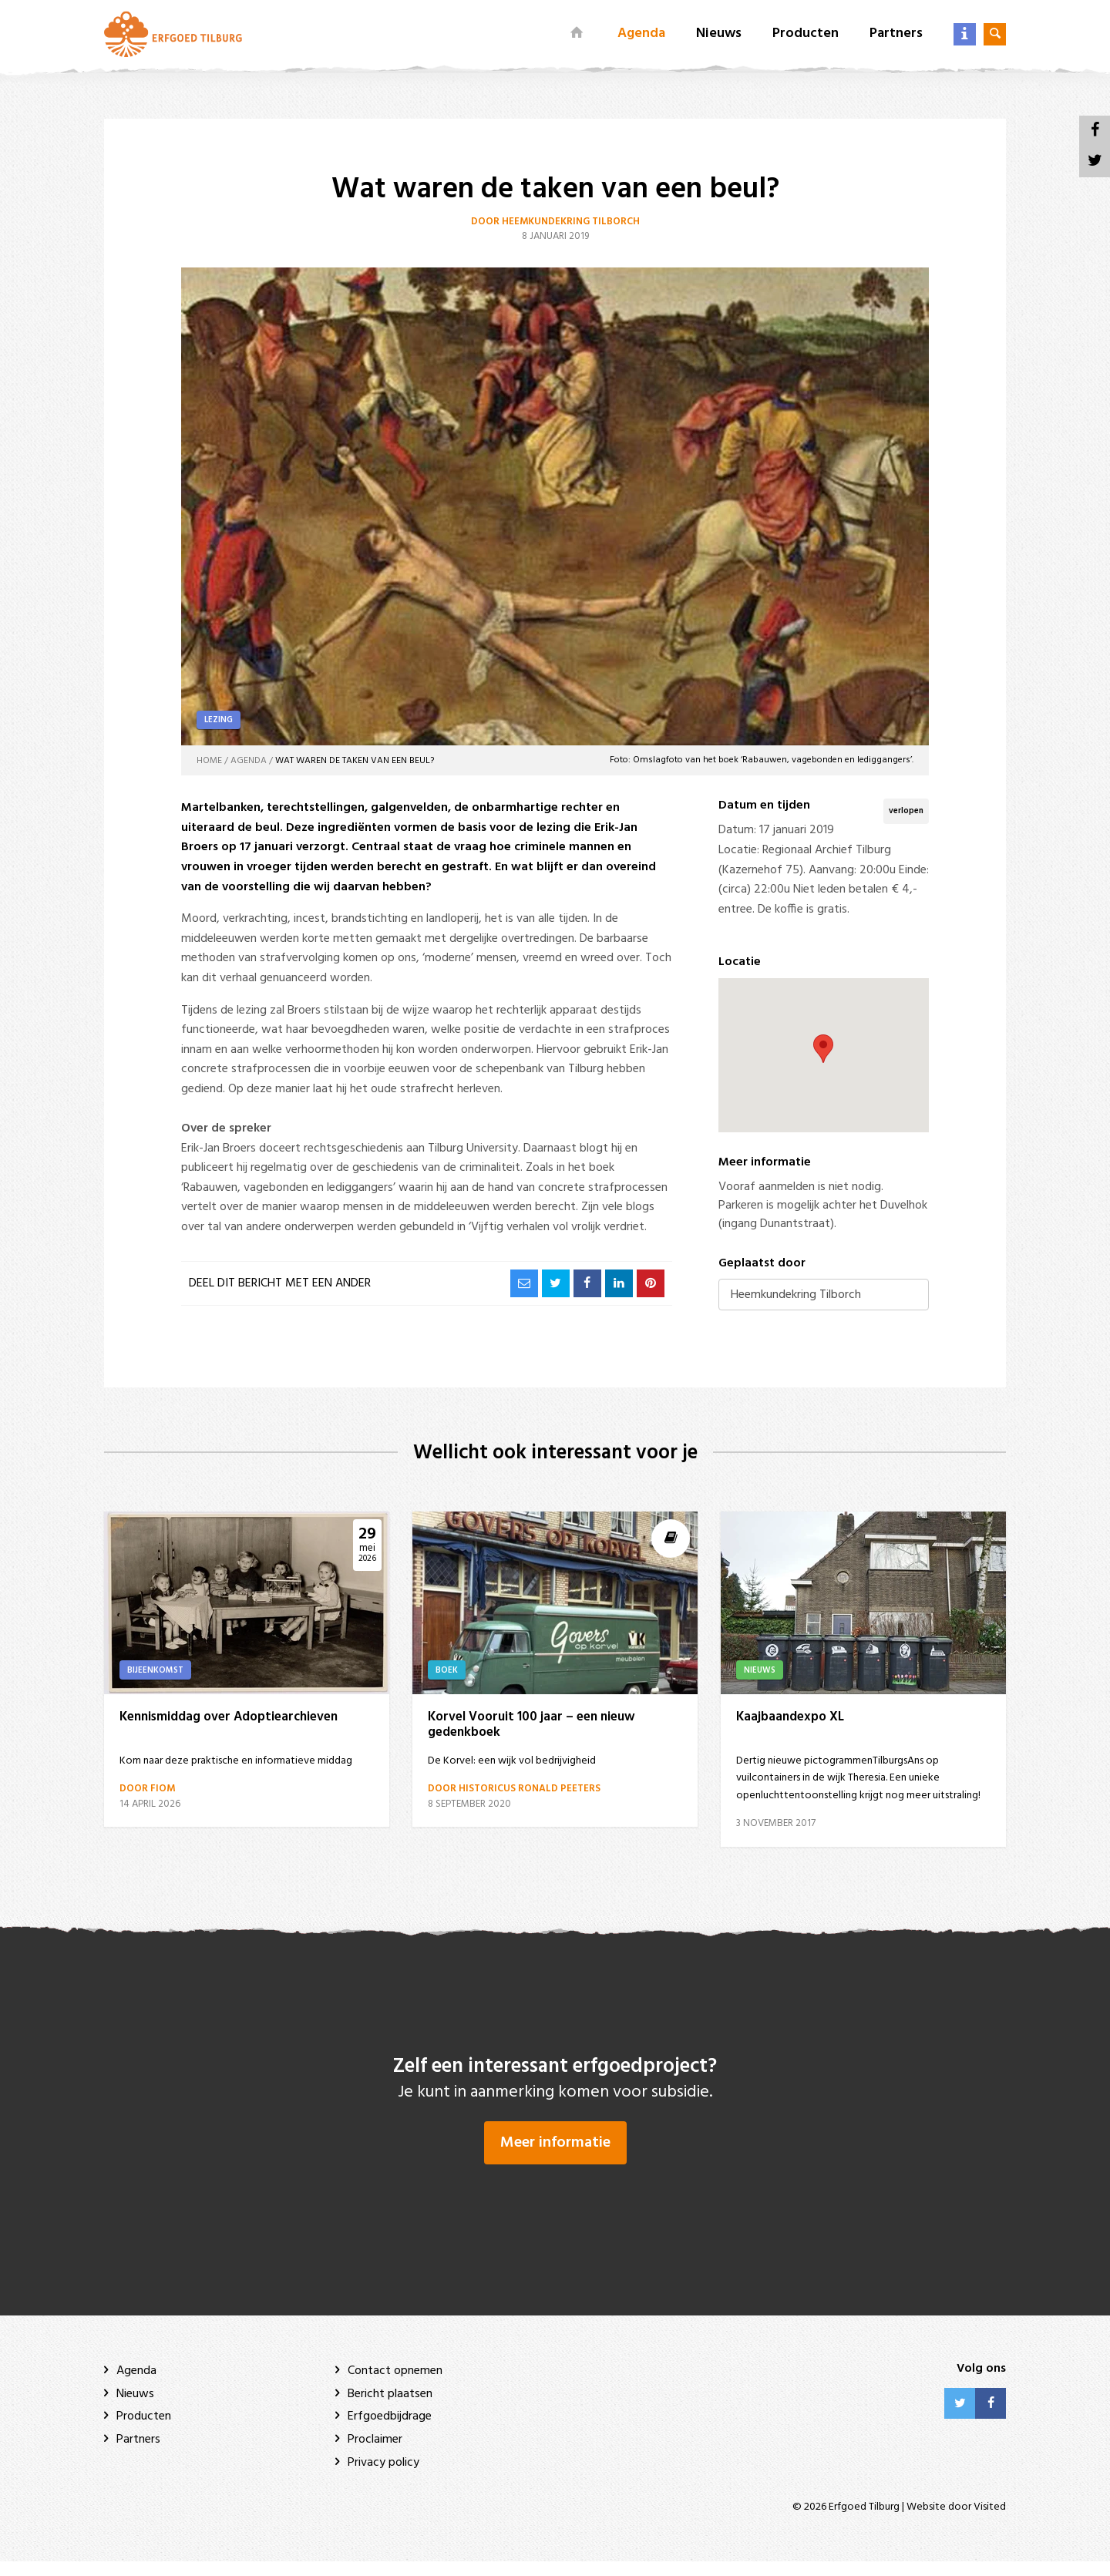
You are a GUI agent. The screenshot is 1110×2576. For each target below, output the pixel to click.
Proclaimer (375, 2454)
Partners (896, 33)
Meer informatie (555, 2157)
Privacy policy (383, 2477)
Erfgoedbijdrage (390, 2432)
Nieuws (719, 33)
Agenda (641, 33)
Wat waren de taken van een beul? (354, 760)
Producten (805, 33)
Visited (990, 2522)
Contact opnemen (395, 2386)
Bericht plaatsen (390, 2409)
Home (209, 760)
